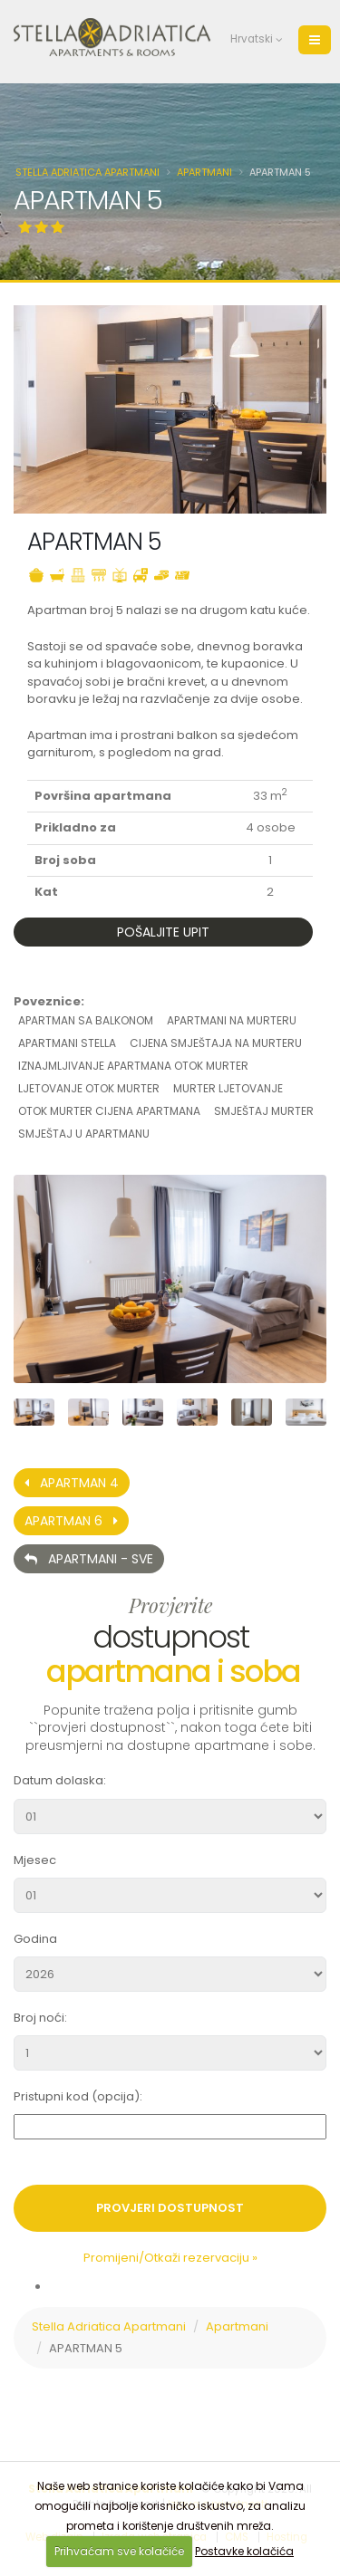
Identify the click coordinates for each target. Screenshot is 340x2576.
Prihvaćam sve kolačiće (119, 2551)
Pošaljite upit (163, 932)
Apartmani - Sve (88, 1559)
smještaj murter (264, 1111)
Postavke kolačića (244, 2551)
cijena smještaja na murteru (216, 1043)
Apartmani (204, 172)
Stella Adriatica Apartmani (87, 172)
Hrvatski (247, 39)
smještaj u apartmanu (84, 1133)
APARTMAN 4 (71, 1483)
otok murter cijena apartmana (109, 1111)
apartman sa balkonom (85, 1020)
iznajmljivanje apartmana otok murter (133, 1065)
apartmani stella (67, 1043)
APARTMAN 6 (71, 1521)
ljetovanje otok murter (89, 1088)
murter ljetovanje (228, 1088)
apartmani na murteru (231, 1020)
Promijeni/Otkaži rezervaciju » (170, 2257)
